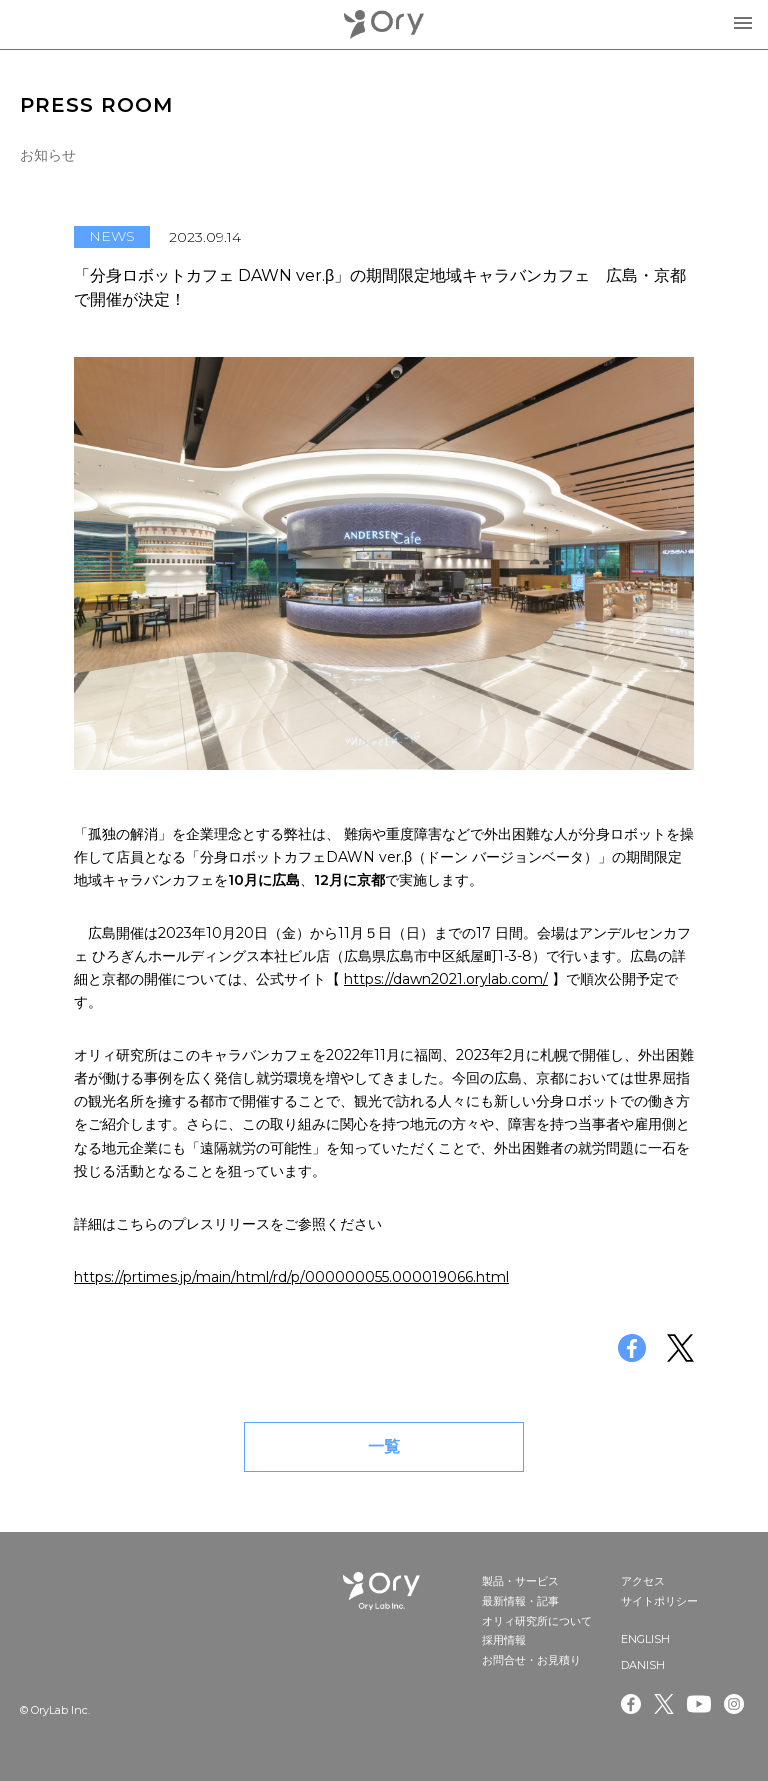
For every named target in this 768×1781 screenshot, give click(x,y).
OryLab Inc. (384, 24)
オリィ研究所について (537, 1621)
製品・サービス (520, 1581)
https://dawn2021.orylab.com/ (446, 979)
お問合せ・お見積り (531, 1660)
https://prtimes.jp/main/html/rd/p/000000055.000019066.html (291, 1277)
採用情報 (504, 1640)
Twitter (664, 1704)
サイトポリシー (659, 1601)
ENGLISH (645, 1639)
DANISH (643, 1665)
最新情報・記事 (520, 1601)
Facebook (631, 1704)
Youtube (699, 1704)
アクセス (643, 1581)
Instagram (736, 1704)
